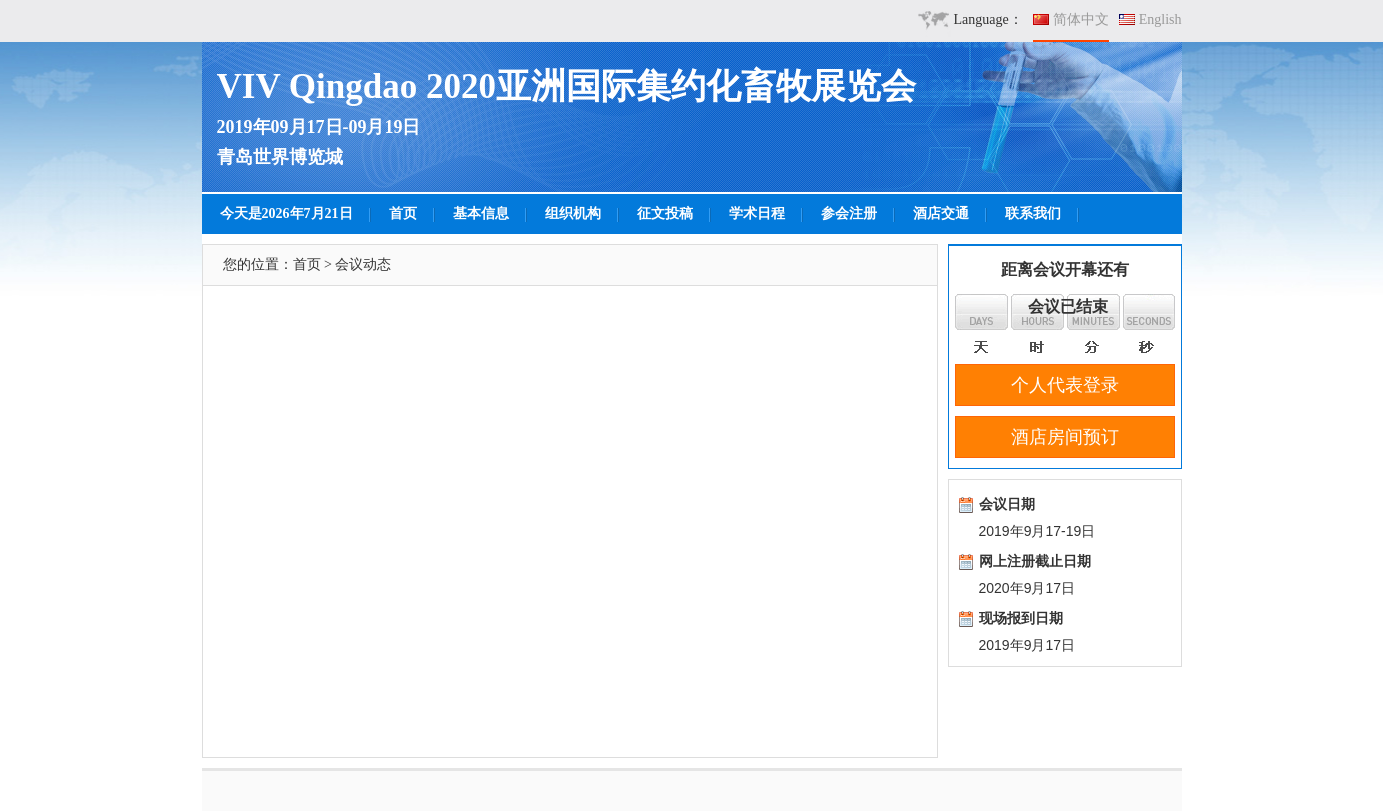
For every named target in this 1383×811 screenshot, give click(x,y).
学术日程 (757, 213)
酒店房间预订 (1065, 437)
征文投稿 (665, 213)
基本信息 (481, 213)
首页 (403, 213)
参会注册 (849, 213)
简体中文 (1081, 19)
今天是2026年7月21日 (286, 213)
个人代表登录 (1065, 385)
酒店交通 (941, 213)
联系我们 (1033, 213)
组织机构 (573, 213)
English (1160, 19)
